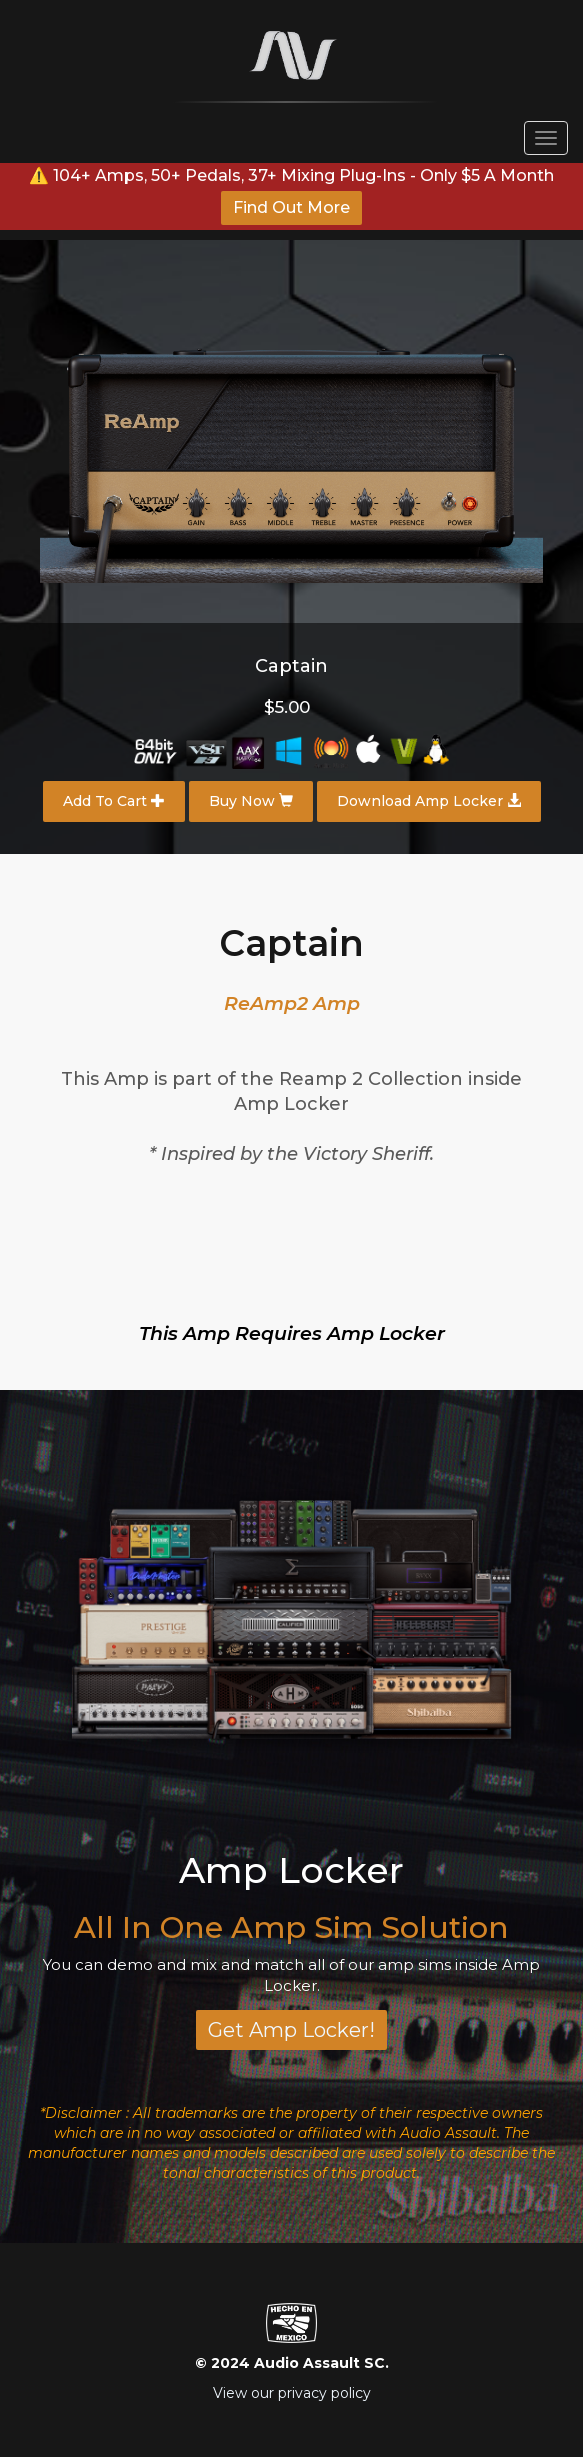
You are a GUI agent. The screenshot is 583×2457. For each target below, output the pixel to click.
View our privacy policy (292, 2393)
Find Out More (291, 207)
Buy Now (251, 801)
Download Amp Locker (429, 801)
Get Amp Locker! (291, 2030)
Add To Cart (114, 801)
